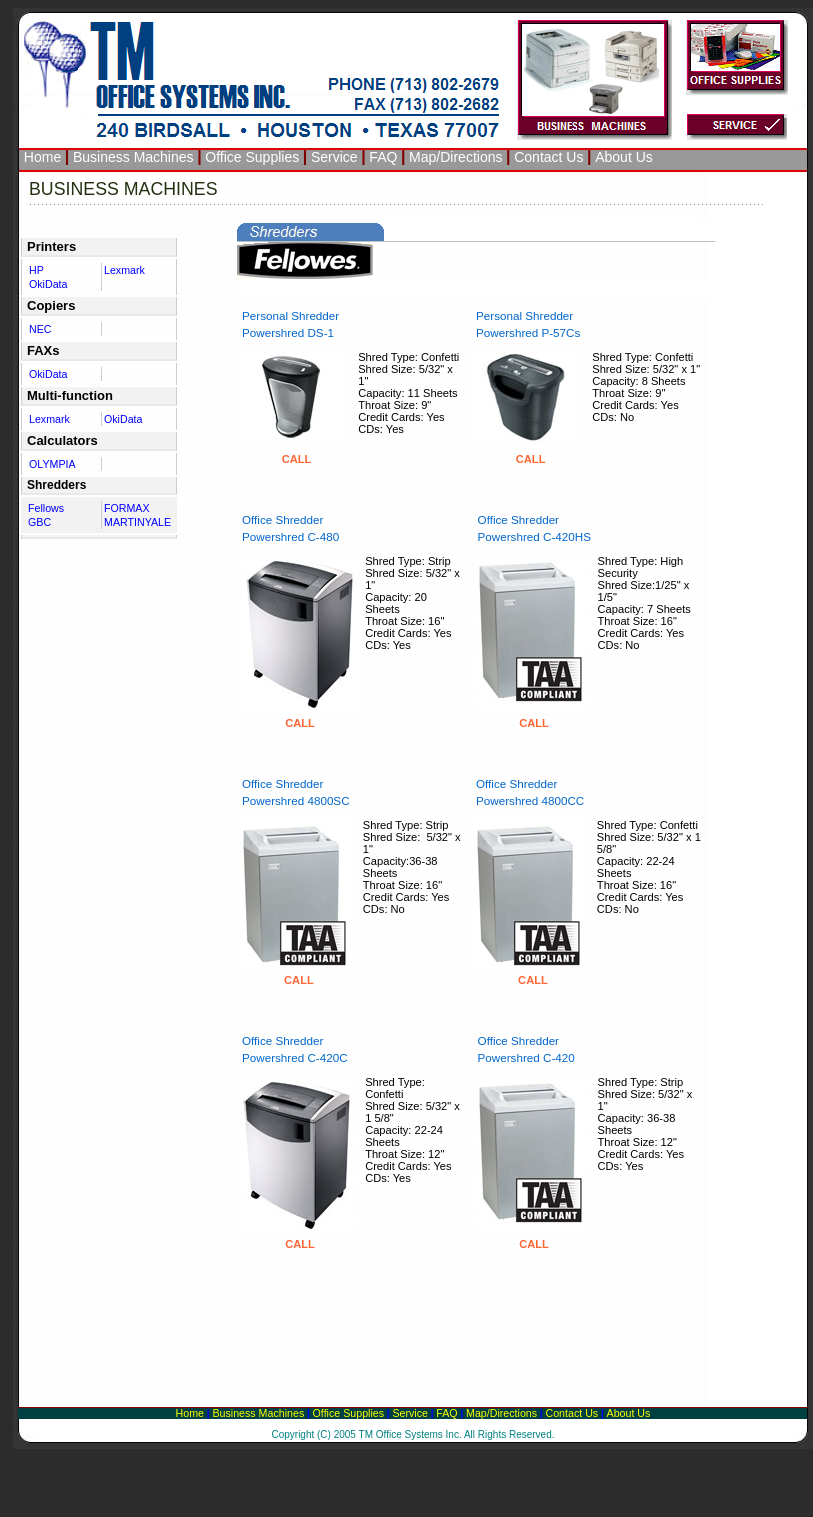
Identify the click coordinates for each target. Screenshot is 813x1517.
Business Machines (133, 157)
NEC (40, 329)
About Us (624, 157)
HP (36, 270)
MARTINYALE (137, 522)
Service (334, 157)
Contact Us (548, 157)
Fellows (46, 508)
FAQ (383, 157)
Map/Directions (455, 157)
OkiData (48, 284)
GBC (39, 522)
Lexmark (124, 270)
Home (42, 157)
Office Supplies (252, 157)
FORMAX (127, 508)
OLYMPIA (52, 464)
